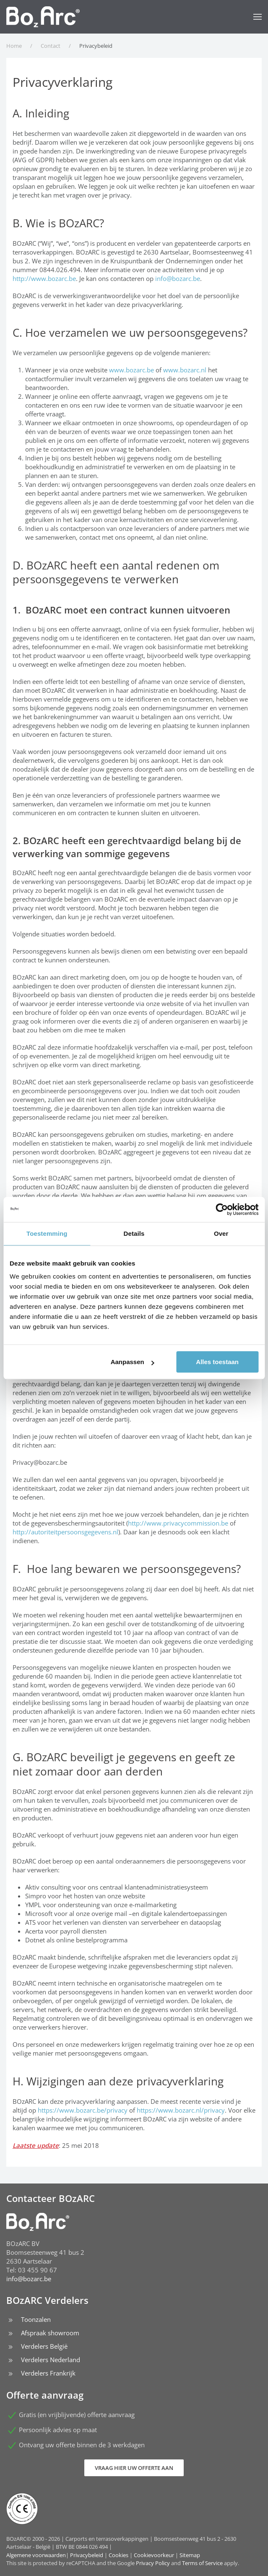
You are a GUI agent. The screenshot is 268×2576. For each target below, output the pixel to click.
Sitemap (190, 2555)
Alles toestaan (217, 1361)
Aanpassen (132, 1361)
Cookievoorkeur (154, 2555)
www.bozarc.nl (184, 370)
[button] (257, 17)
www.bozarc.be (131, 370)
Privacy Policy (153, 2563)
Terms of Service (202, 2563)
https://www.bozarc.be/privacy (82, 2110)
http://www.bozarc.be (44, 278)
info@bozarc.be (177, 278)
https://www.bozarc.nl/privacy (181, 2110)
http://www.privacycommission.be (178, 1523)
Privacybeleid (86, 2555)
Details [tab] (134, 1233)
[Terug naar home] (43, 17)
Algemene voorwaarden (36, 2555)
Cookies (118, 2555)
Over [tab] (221, 1233)
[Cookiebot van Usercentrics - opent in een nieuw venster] (221, 1209)
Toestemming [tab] (47, 1233)
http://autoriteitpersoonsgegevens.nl (65, 1532)
